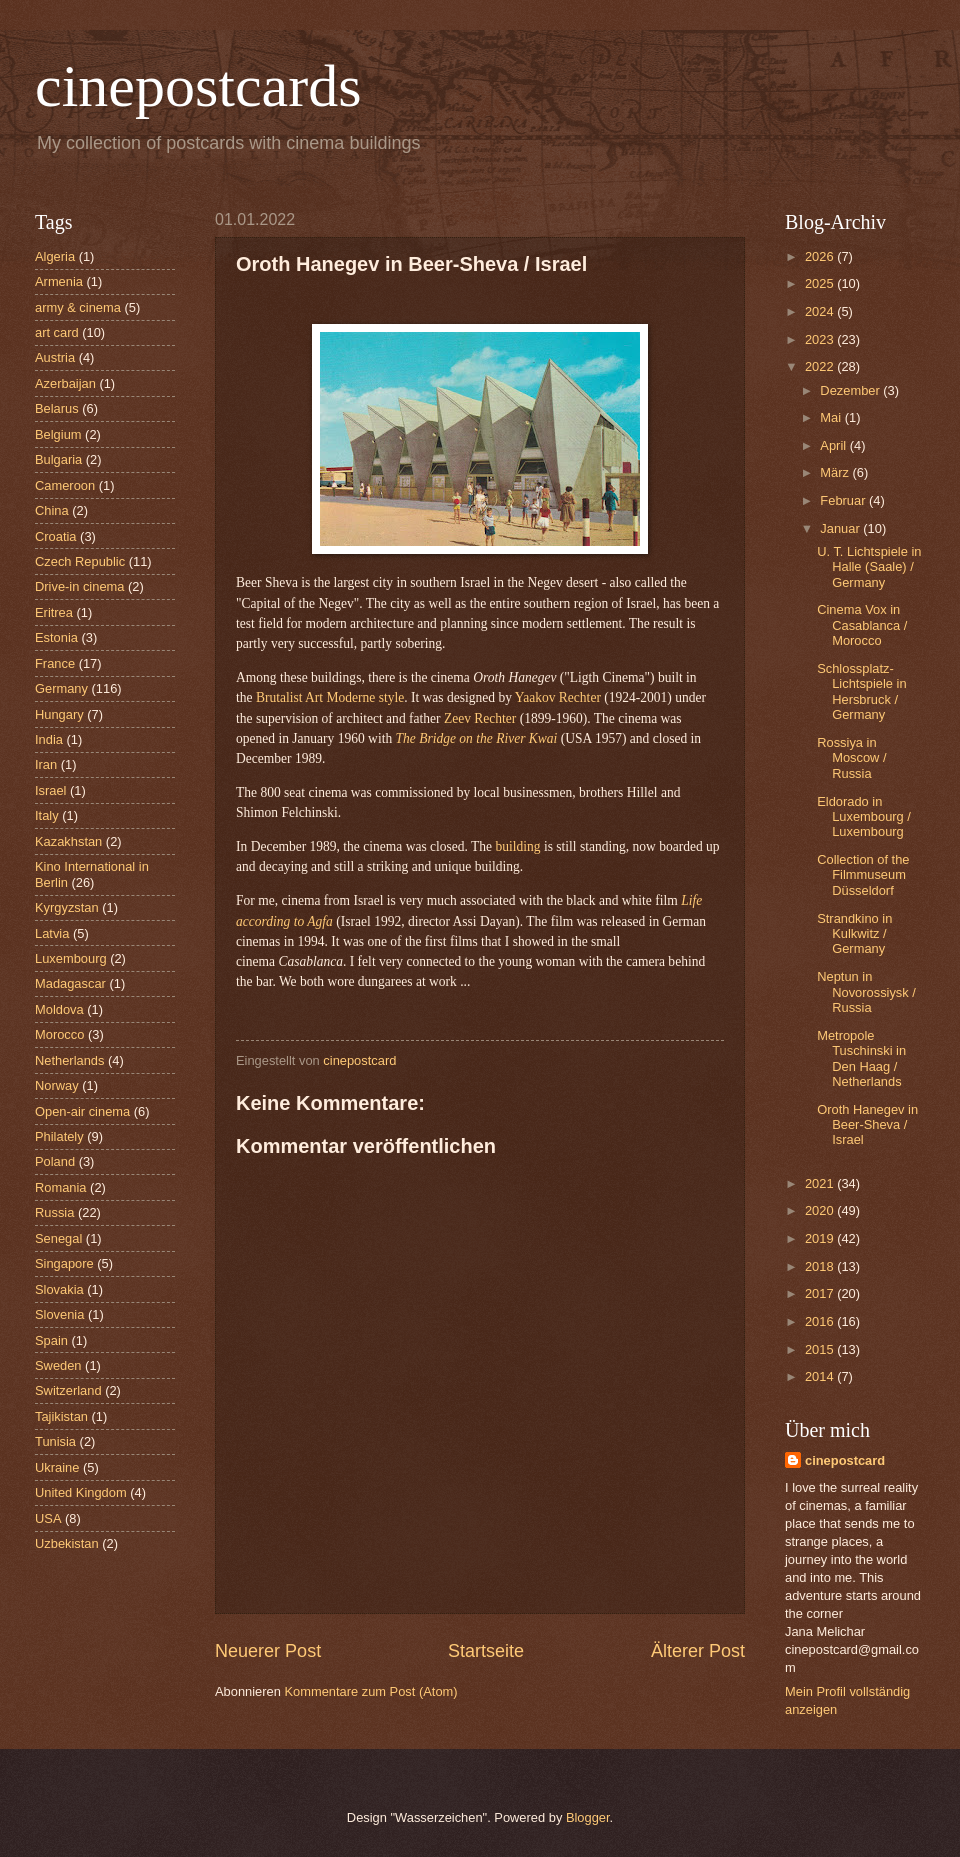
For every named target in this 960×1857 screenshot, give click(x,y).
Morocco (59, 1034)
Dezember (851, 390)
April (834, 445)
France (55, 663)
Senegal (58, 1238)
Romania (61, 1187)
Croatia (56, 536)
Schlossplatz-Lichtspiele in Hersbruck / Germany (861, 691)
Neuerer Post (268, 1651)
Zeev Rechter (480, 718)
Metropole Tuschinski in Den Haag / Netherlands (861, 1058)
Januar (841, 528)
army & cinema (78, 307)
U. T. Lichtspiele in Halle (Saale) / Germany (869, 567)
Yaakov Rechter (558, 697)
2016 (821, 1321)
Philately (59, 1136)
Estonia (56, 637)
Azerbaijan (65, 383)
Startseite (486, 1651)
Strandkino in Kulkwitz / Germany (854, 934)
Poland (55, 1161)
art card (57, 332)
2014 (821, 1376)
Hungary (59, 714)
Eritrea (54, 612)
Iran (46, 764)
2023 (821, 339)
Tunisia (55, 1441)
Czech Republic (80, 561)
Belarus (57, 408)
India (49, 739)
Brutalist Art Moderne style (330, 697)
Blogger (588, 1817)
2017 (821, 1293)
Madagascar (70, 983)
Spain (51, 1340)
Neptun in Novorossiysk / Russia (866, 992)
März (836, 472)
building (519, 846)
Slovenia (59, 1314)
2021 (821, 1183)
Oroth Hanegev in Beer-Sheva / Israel (867, 1125)
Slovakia (59, 1289)
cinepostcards (198, 86)
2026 (821, 256)
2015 (821, 1349)
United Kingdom (81, 1492)
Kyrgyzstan (67, 907)
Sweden (58, 1365)
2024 (821, 311)
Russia (54, 1212)
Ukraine (57, 1467)
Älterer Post (698, 1651)
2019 (821, 1238)
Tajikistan (61, 1416)
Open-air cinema (82, 1111)
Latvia (52, 933)
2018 (821, 1266)
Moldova (59, 1009)
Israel (50, 790)
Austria (55, 357)
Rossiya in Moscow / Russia (851, 758)
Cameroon (65, 485)
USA (48, 1518)
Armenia (59, 281)
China (52, 510)
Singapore (64, 1263)
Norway (57, 1085)
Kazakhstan (68, 841)
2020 (821, 1210)
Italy (47, 815)
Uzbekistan (67, 1543)
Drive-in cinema (79, 586)
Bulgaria (58, 459)
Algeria (55, 256)
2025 (821, 283)
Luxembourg (71, 958)
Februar (844, 500)
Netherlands (69, 1060)
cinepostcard (845, 1460)
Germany (61, 688)
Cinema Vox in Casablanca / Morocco (862, 625)
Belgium (58, 434)
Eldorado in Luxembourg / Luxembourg (864, 817)
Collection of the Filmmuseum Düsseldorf (863, 875)
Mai (832, 417)
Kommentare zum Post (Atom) (370, 1691)
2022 (821, 366)
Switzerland (68, 1390)
